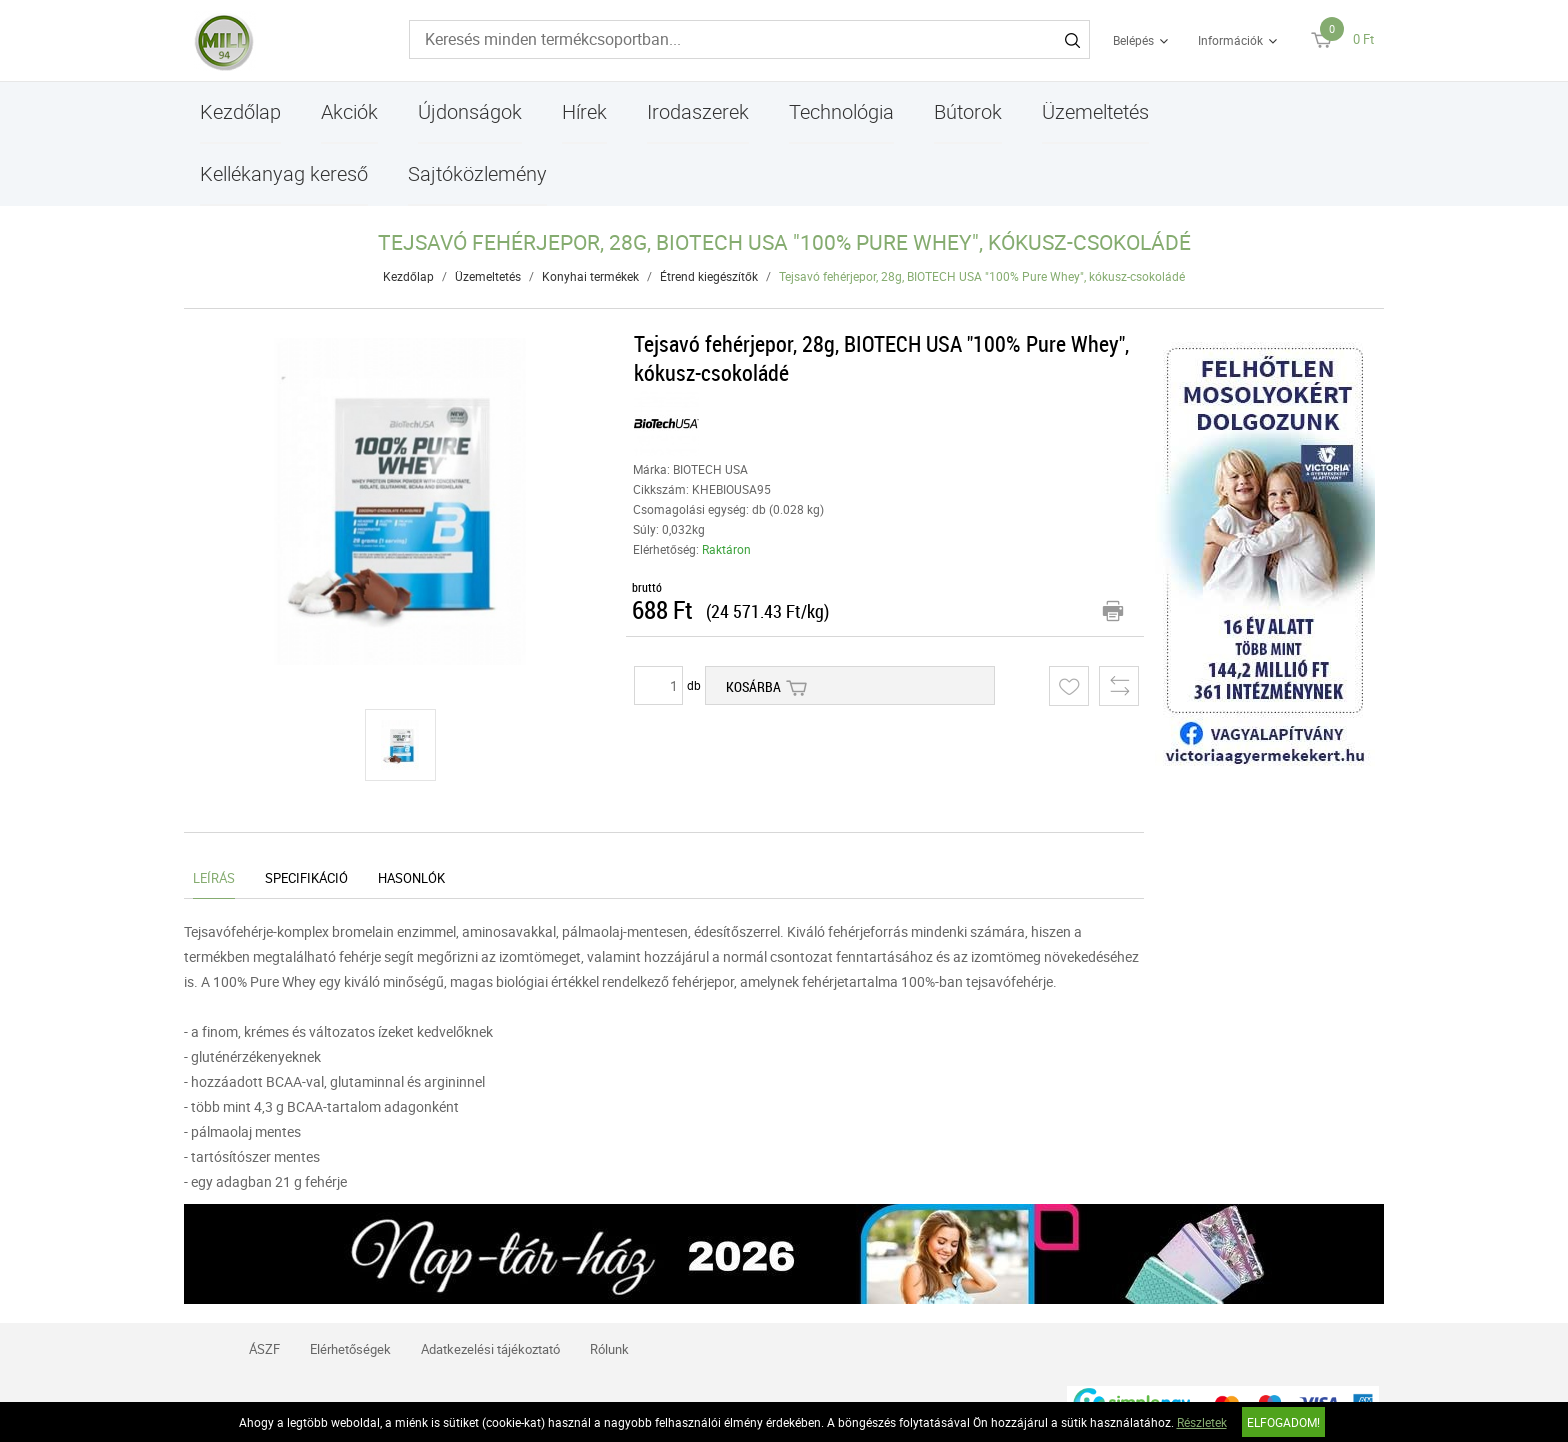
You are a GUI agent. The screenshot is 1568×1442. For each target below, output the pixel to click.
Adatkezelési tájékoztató (490, 1349)
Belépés (1133, 40)
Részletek (1202, 1422)
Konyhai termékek (590, 276)
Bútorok (968, 111)
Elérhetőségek (350, 1349)
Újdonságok (470, 111)
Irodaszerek (698, 111)
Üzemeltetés (1095, 111)
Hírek (584, 111)
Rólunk (609, 1349)
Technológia (841, 111)
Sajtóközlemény (477, 173)
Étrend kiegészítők (709, 276)
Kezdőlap (240, 111)
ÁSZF (264, 1349)
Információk (1230, 40)
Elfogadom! (1283, 1422)
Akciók (349, 111)
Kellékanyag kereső (284, 173)
